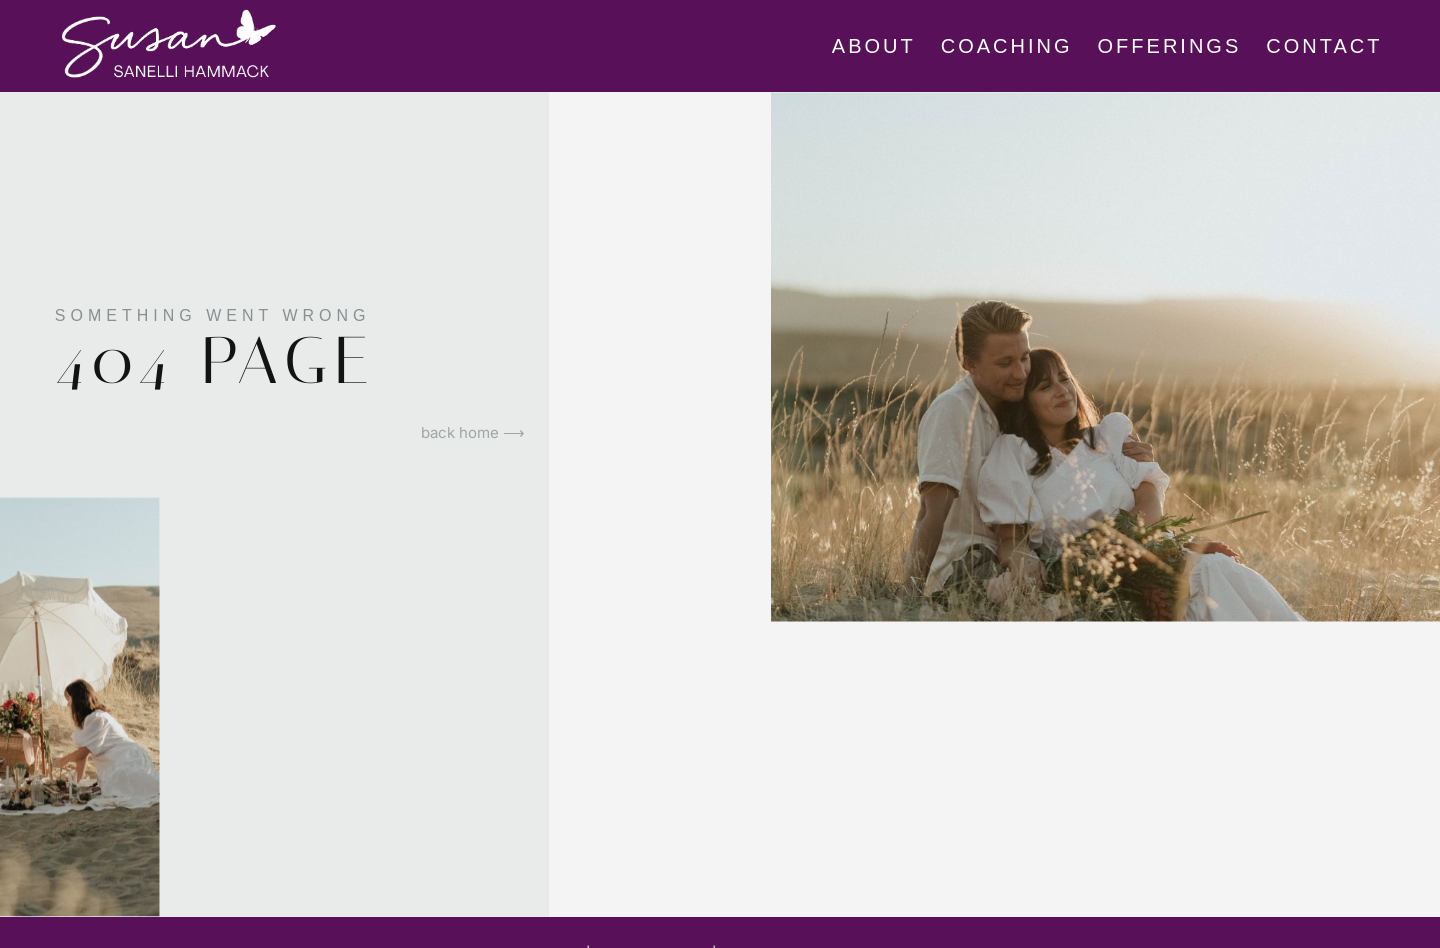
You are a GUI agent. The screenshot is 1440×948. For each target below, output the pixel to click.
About (874, 46)
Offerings (1170, 46)
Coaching (1007, 46)
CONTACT (1324, 46)
